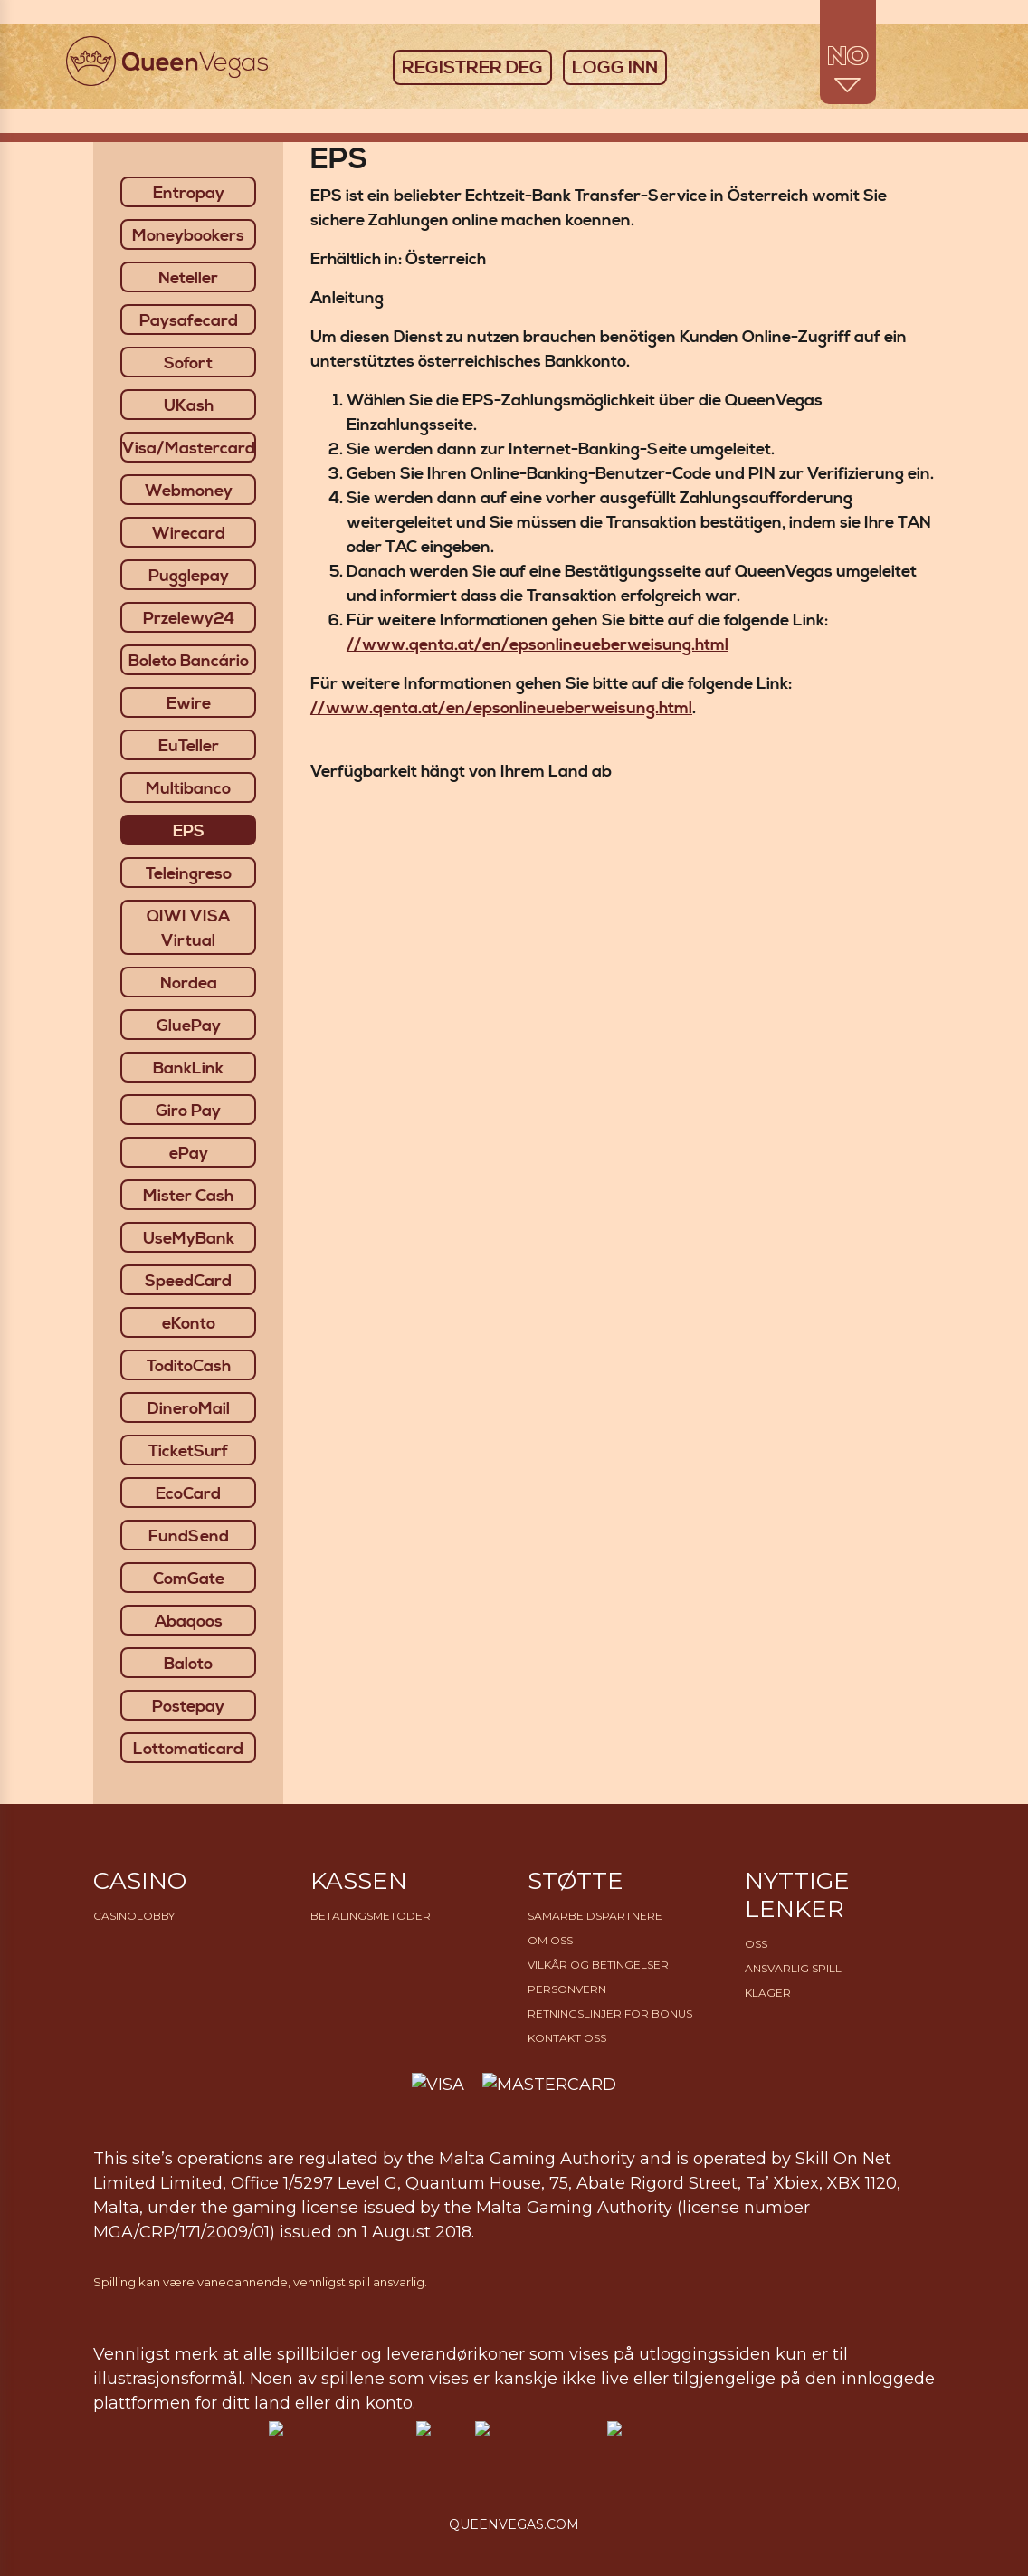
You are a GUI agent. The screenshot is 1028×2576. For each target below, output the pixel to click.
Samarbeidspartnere (595, 1915)
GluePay (189, 1026)
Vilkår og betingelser (598, 1964)
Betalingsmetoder (370, 1915)
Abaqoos (189, 1621)
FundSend (188, 1536)
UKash (189, 406)
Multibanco (188, 788)
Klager (768, 1992)
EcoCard (188, 1494)
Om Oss (550, 1940)
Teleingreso (189, 873)
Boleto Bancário (188, 661)
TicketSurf (188, 1451)
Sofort (188, 363)
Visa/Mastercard (188, 448)
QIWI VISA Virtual (188, 928)
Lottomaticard (188, 1749)
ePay (188, 1153)
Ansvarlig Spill (793, 1968)
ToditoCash (189, 1366)
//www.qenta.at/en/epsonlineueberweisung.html (537, 644)
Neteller (188, 278)
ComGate (188, 1579)
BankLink (188, 1068)
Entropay (188, 193)
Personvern (567, 1989)
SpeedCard (188, 1281)
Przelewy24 (188, 618)
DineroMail (189, 1408)
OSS (756, 1944)
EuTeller (188, 746)
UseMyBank (188, 1238)
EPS (189, 831)
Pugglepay (188, 576)
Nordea (188, 983)
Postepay (188, 1706)
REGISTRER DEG (472, 68)
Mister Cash (188, 1196)
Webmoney (189, 491)
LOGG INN (615, 68)
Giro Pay (188, 1111)
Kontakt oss (567, 2038)
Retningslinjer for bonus (610, 2013)
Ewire (189, 703)
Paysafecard (188, 320)
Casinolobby (134, 1915)
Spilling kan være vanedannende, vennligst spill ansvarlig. (260, 2282)
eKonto (188, 1323)
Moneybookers (188, 235)
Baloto (188, 1664)
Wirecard (188, 533)
